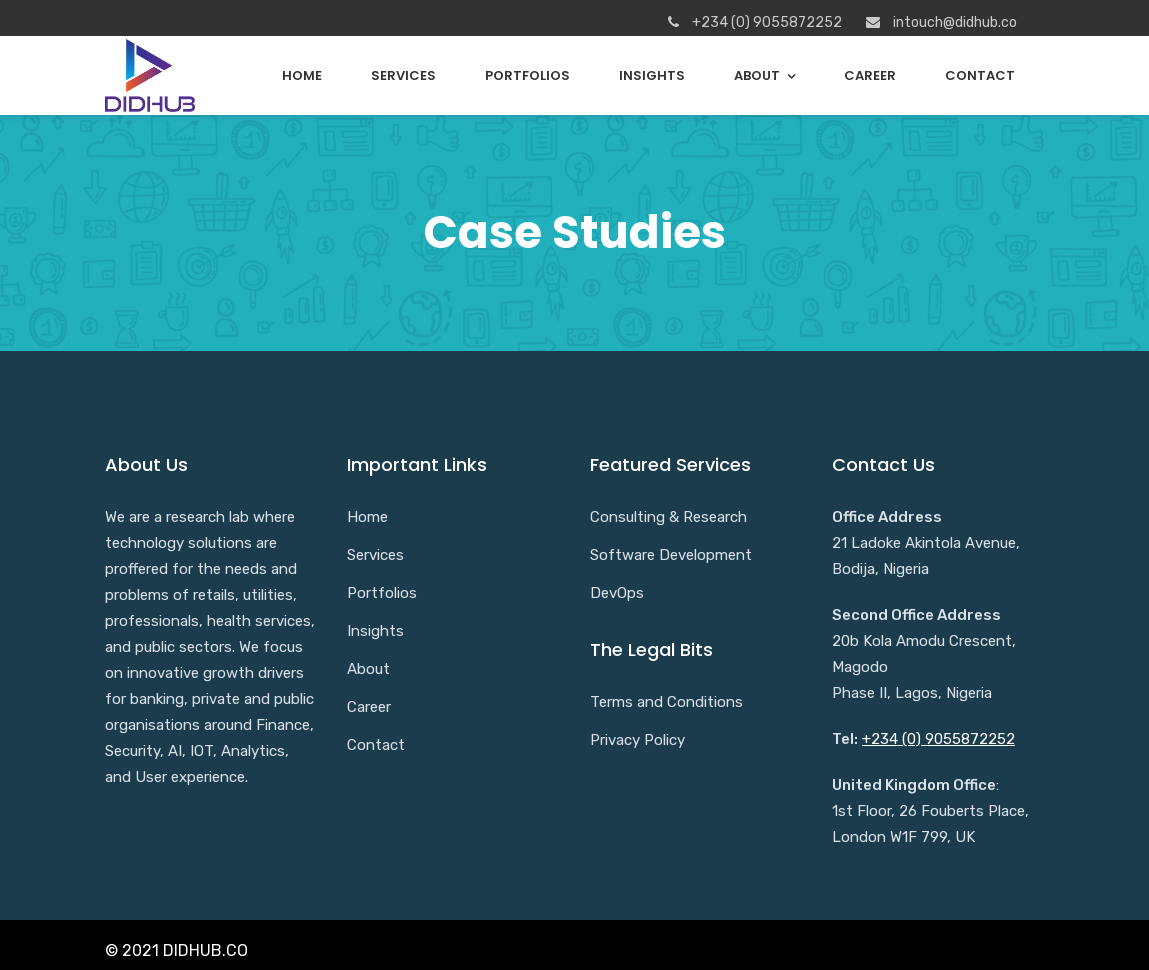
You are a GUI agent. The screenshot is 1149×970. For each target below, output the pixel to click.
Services (403, 75)
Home (302, 75)
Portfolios (527, 75)
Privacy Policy (637, 740)
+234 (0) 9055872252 (938, 739)
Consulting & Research (668, 517)
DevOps (617, 593)
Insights (652, 75)
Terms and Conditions (666, 702)
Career (870, 75)
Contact (980, 75)
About (757, 75)
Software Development (671, 555)
